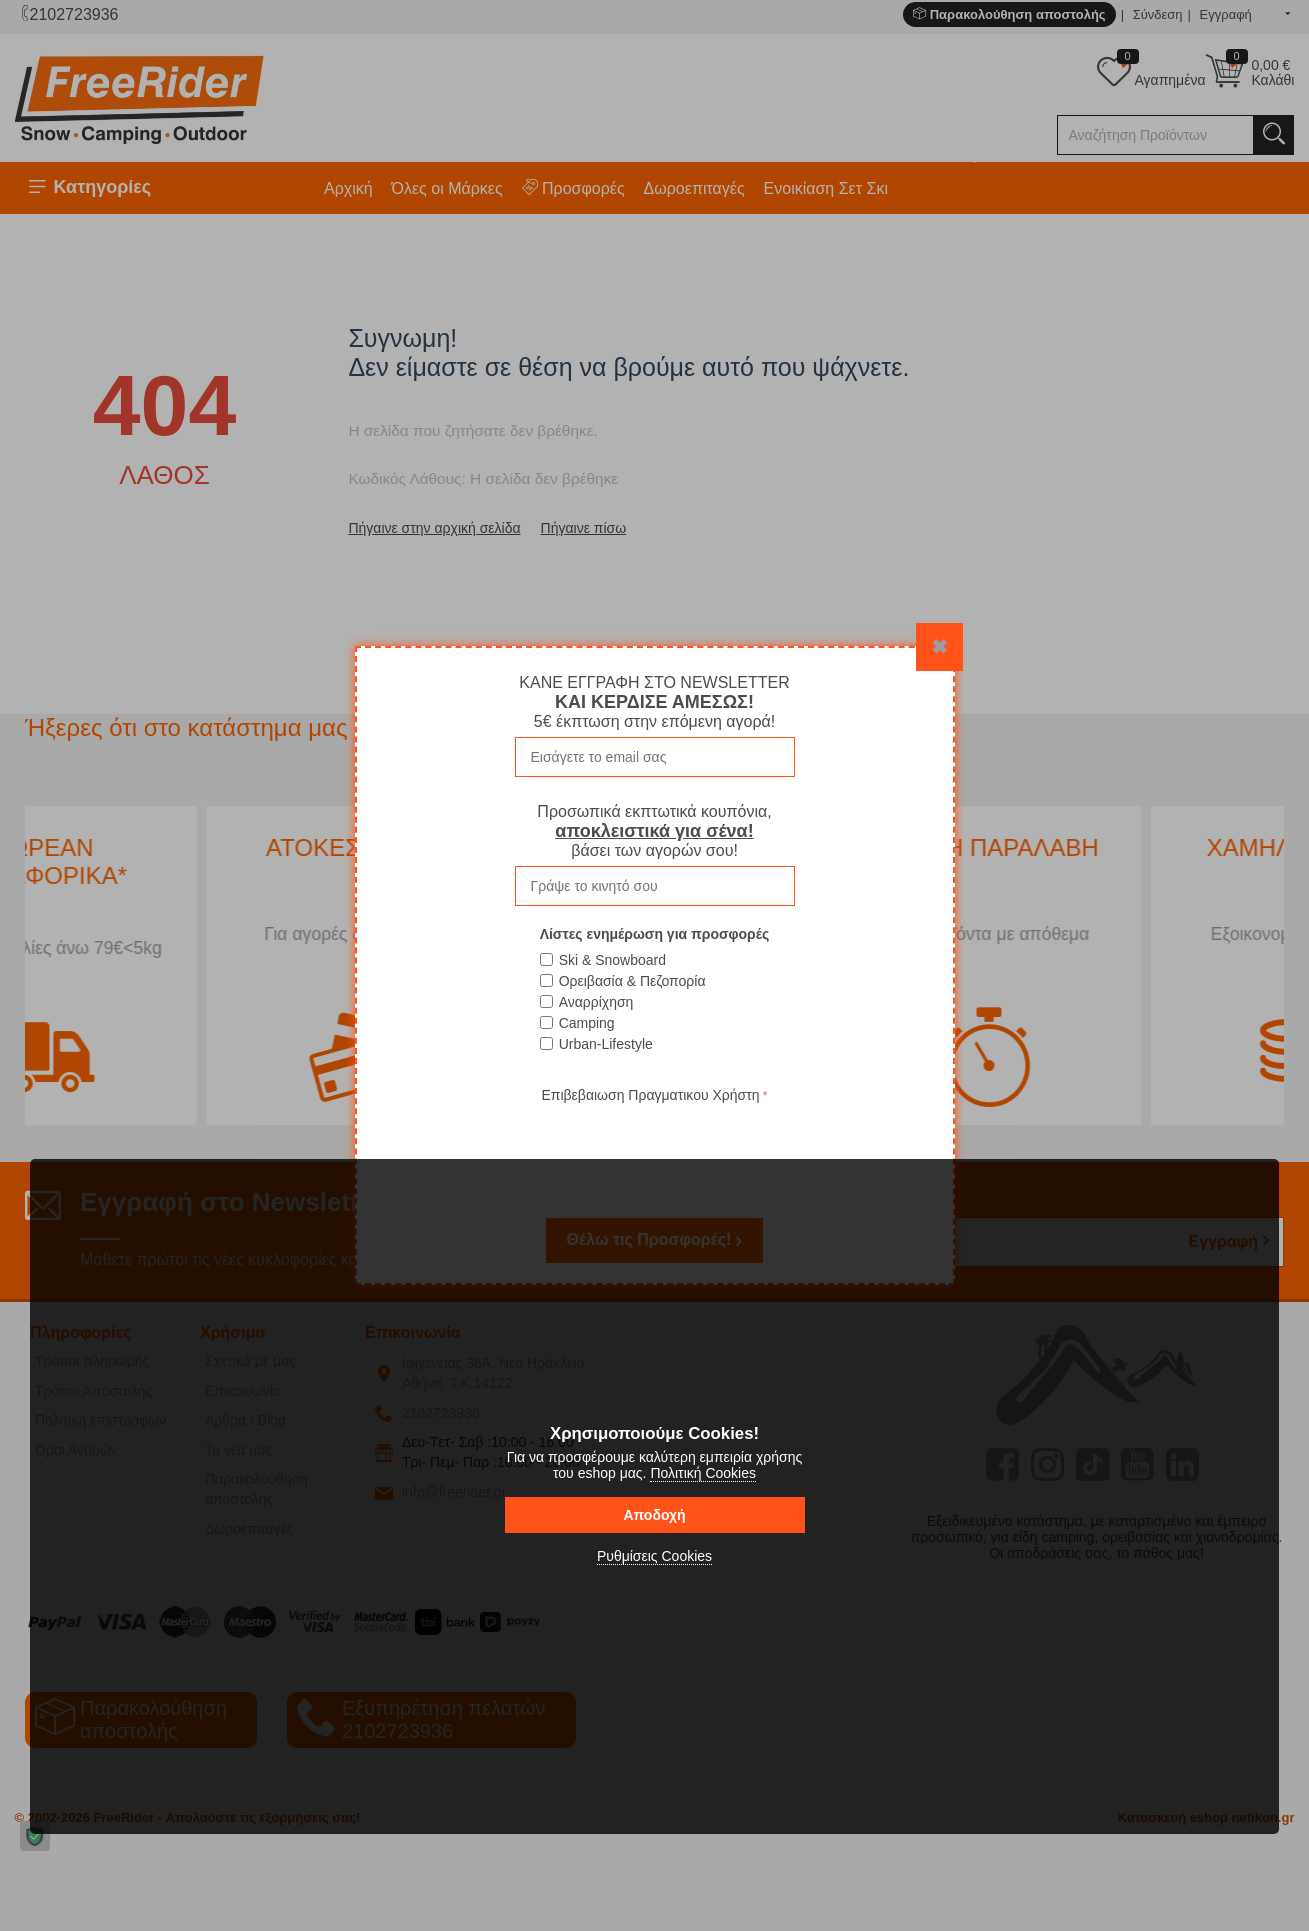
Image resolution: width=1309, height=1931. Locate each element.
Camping (587, 1023)
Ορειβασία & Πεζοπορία (632, 981)
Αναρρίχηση (596, 1002)
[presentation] (655, 1147)
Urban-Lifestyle (606, 1044)
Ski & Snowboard (612, 960)
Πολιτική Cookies (703, 1473)
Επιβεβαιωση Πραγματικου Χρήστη (650, 1095)
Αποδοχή (654, 1515)
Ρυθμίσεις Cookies (654, 1556)
